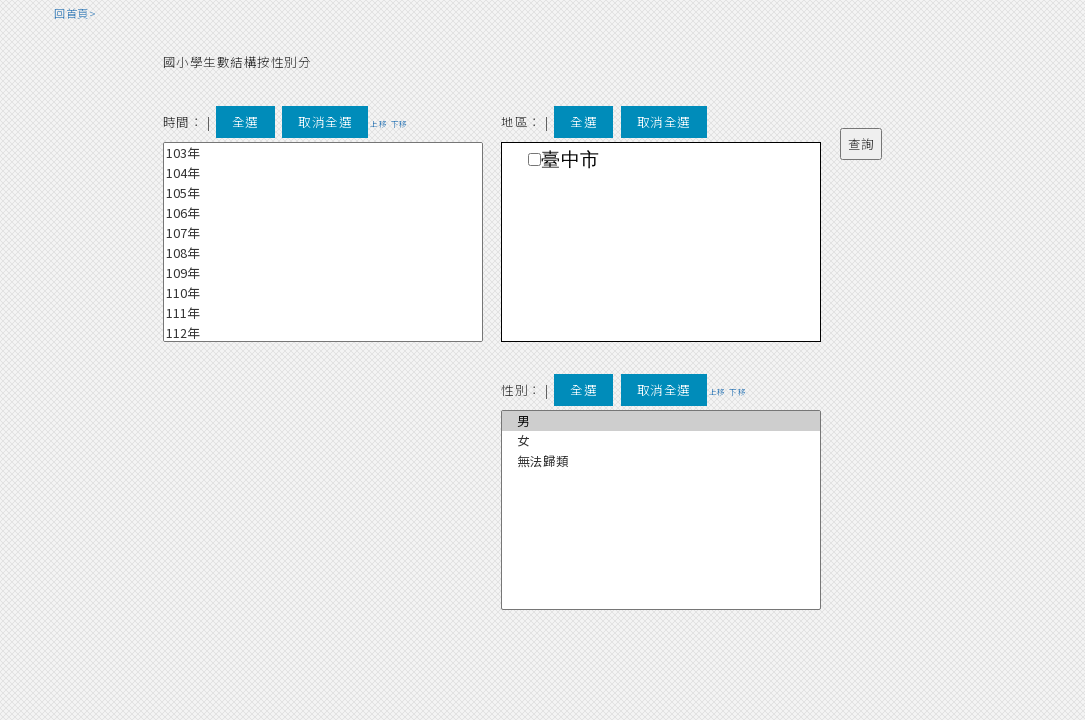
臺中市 (570, 159)
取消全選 (325, 121)
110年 (323, 293)
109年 (323, 273)
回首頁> (75, 13)
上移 (378, 123)
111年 (323, 313)
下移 (399, 123)
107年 (323, 233)
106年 (323, 213)
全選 (245, 121)
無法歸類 (661, 461)
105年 (323, 193)
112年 (323, 333)
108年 (323, 253)
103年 (323, 153)
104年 (323, 173)
